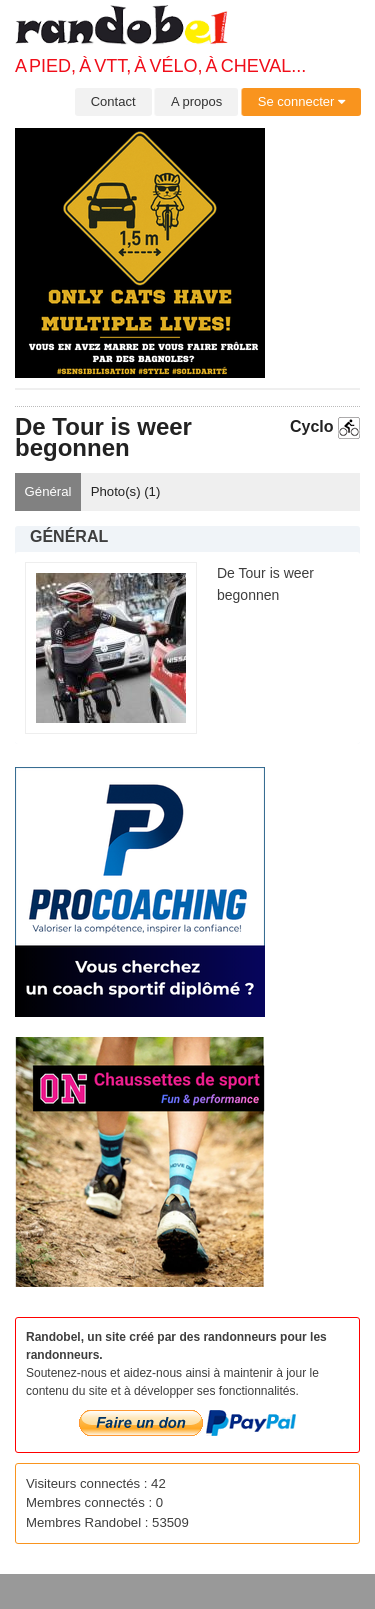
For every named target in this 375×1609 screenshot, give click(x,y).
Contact (113, 101)
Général (48, 491)
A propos (196, 101)
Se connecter (301, 101)
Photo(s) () (126, 491)
